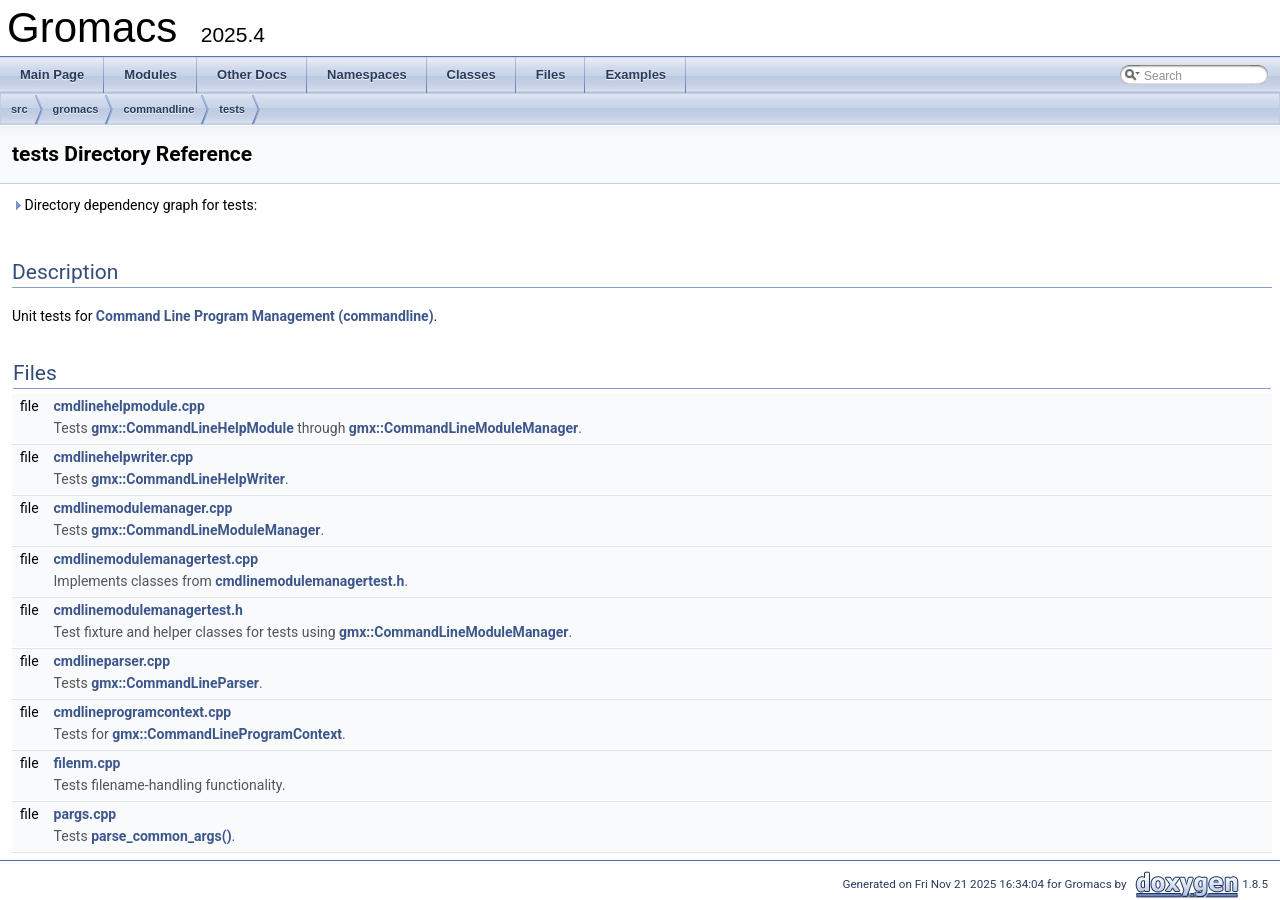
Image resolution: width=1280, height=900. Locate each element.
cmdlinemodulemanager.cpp (143, 508)
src (19, 109)
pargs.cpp (85, 814)
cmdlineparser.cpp (112, 661)
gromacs (76, 109)
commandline (158, 109)
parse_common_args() (161, 836)
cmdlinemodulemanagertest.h (309, 581)
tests (232, 109)
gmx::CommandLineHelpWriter (188, 479)
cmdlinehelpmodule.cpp (129, 406)
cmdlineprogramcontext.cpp (143, 712)
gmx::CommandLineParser (175, 683)
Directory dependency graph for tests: (134, 205)
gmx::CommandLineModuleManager (463, 428)
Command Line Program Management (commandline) (265, 316)
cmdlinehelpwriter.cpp (124, 457)
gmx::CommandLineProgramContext (227, 734)
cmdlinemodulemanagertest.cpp (156, 559)
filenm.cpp (87, 763)
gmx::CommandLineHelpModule (192, 428)
